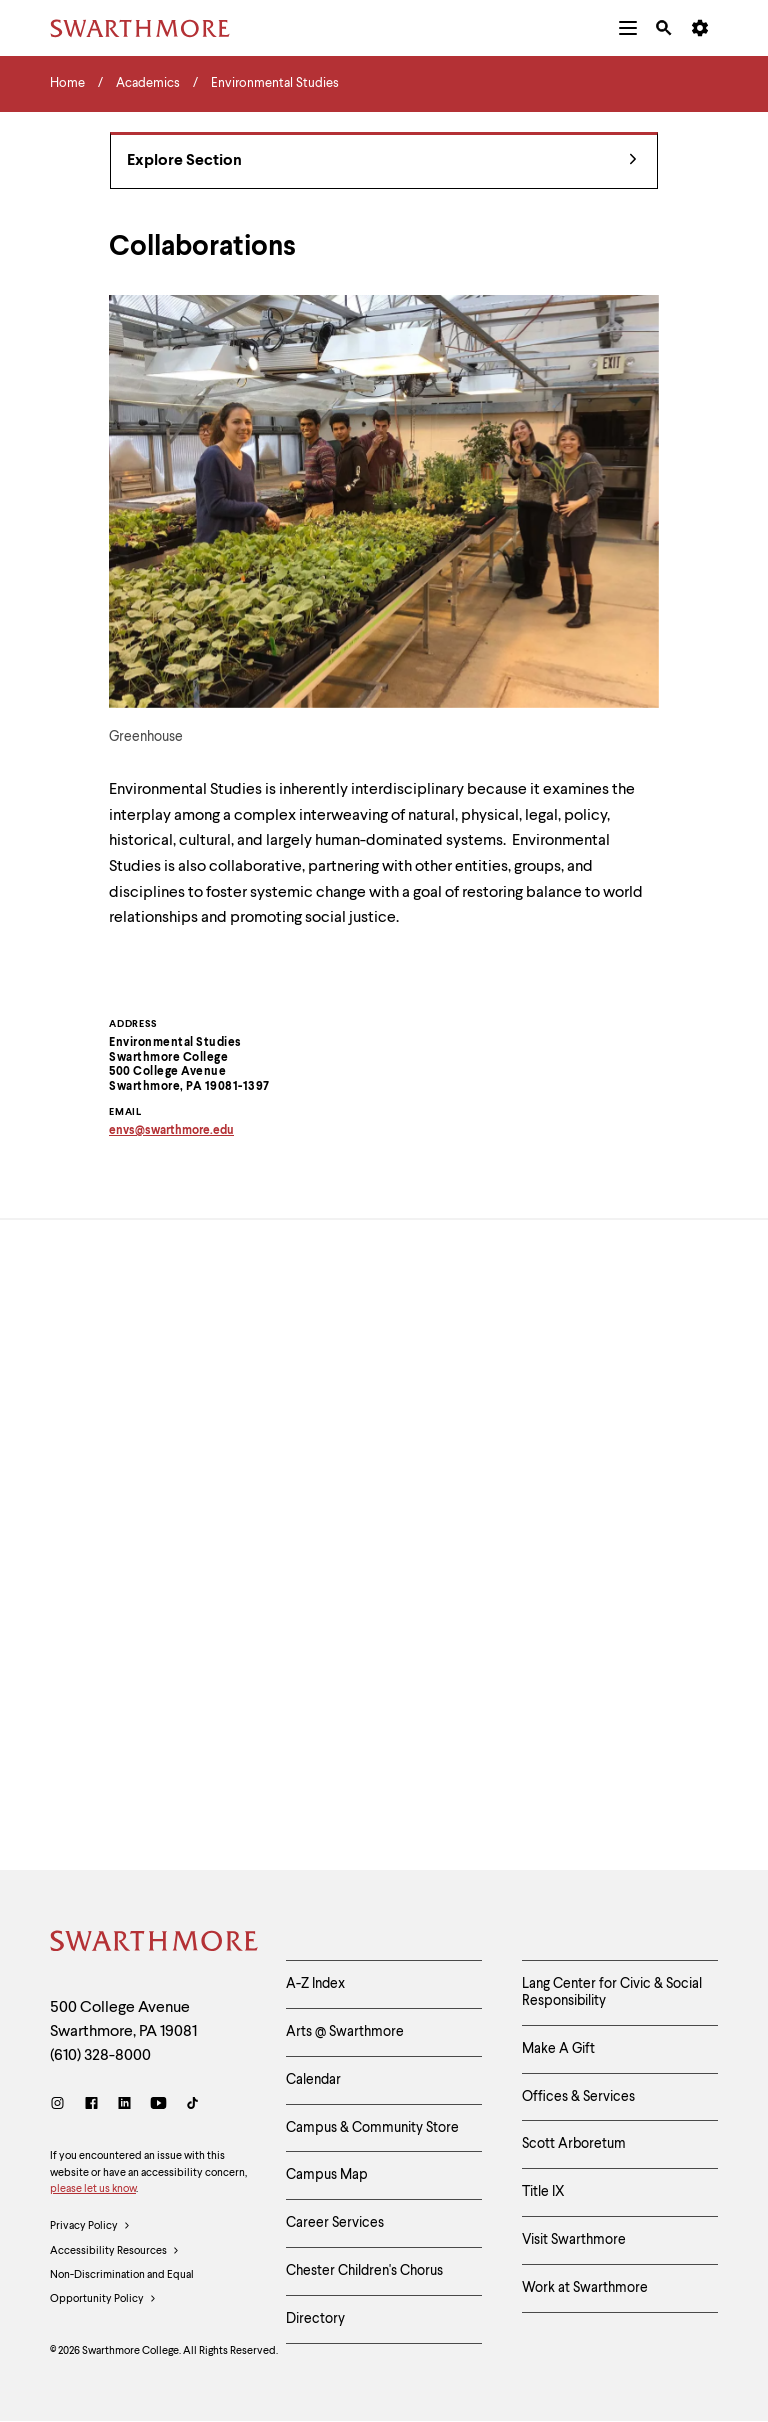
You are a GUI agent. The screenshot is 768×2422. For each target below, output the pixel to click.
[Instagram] (61, 2105)
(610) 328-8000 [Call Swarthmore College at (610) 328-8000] (100, 2056)
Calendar (313, 2080)
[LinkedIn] (124, 2105)
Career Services (335, 2223)
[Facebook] (91, 2105)
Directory (315, 2319)
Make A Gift (558, 2049)
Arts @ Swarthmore (345, 2032)
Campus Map (327, 2175)
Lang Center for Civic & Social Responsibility (612, 1992)
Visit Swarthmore (574, 2240)
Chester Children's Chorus (364, 2271)
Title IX (543, 2192)
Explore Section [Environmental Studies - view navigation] (382, 161)
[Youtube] (158, 2105)
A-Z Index (315, 1984)
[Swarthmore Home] (153, 1944)
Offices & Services (578, 2097)
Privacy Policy (90, 2227)
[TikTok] (192, 2105)
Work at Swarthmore (585, 2288)
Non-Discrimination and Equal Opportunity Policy (122, 2291)
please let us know (93, 2189)
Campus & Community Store (372, 2128)
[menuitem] (628, 28)
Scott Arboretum (574, 2144)
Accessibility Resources (115, 2252)
